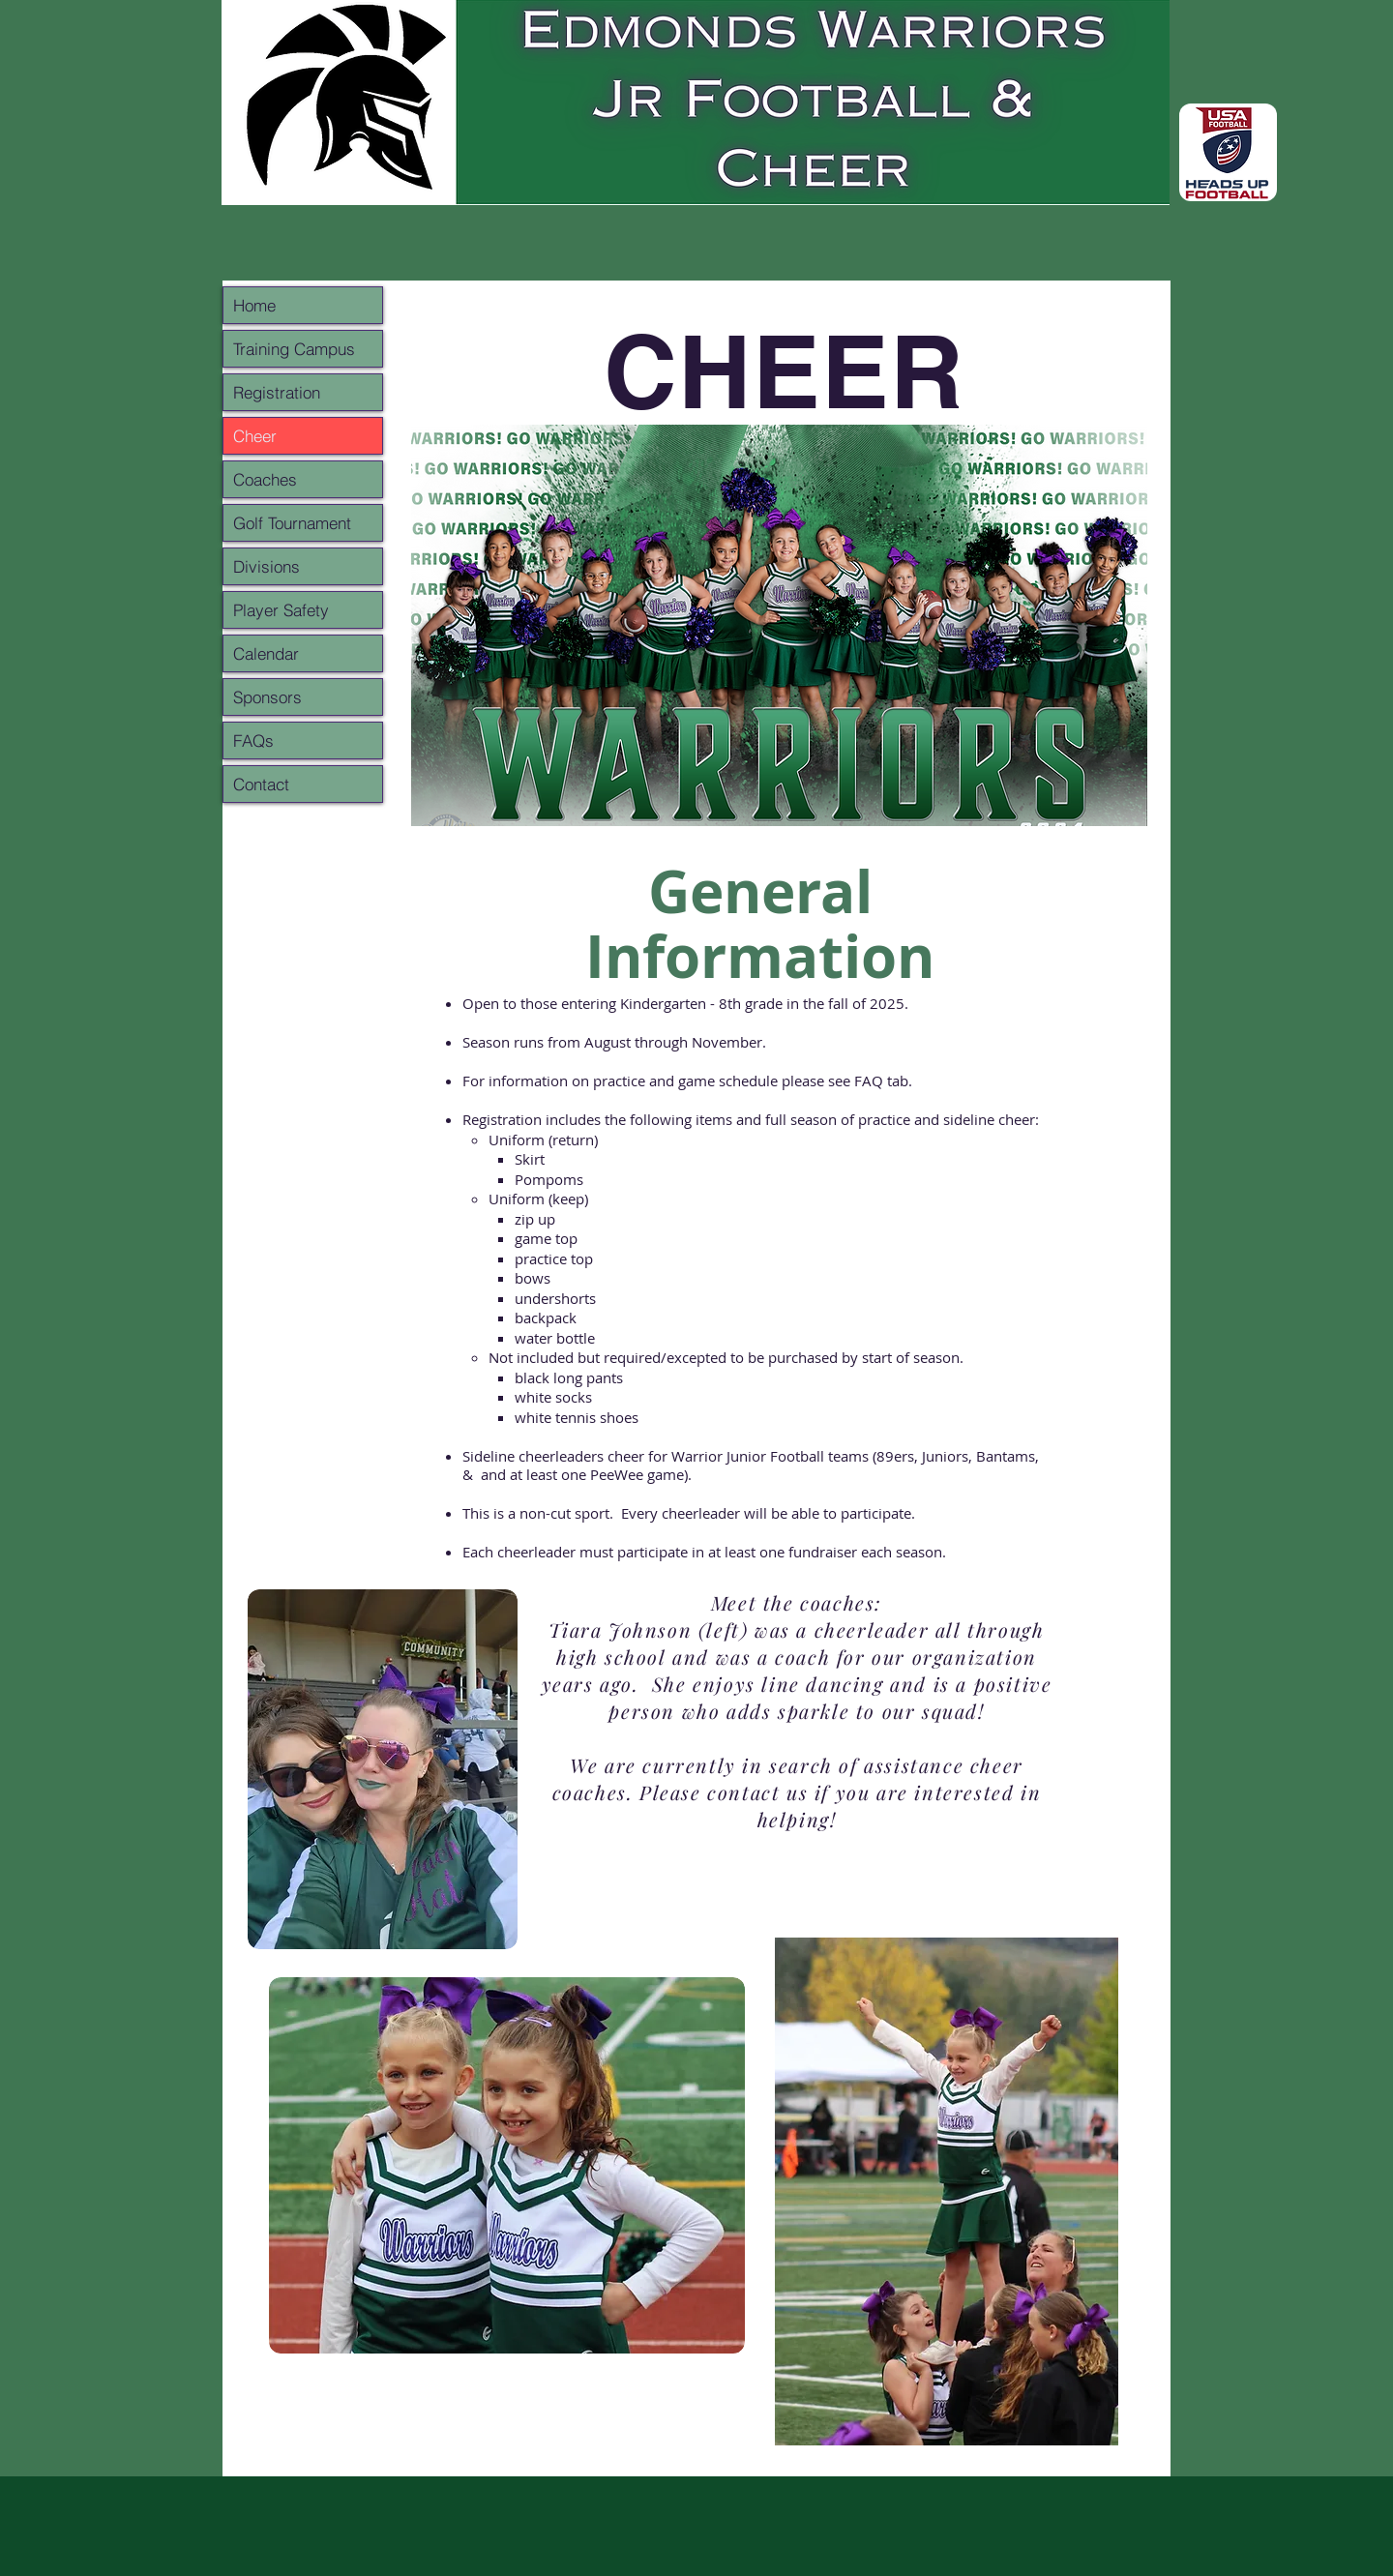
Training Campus (294, 349)
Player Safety (281, 610)
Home (254, 305)
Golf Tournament (292, 523)
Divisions (266, 566)
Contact (261, 784)
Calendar (266, 653)
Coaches (265, 479)
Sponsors (267, 697)
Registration (276, 392)
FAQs (253, 740)
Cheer (255, 436)
